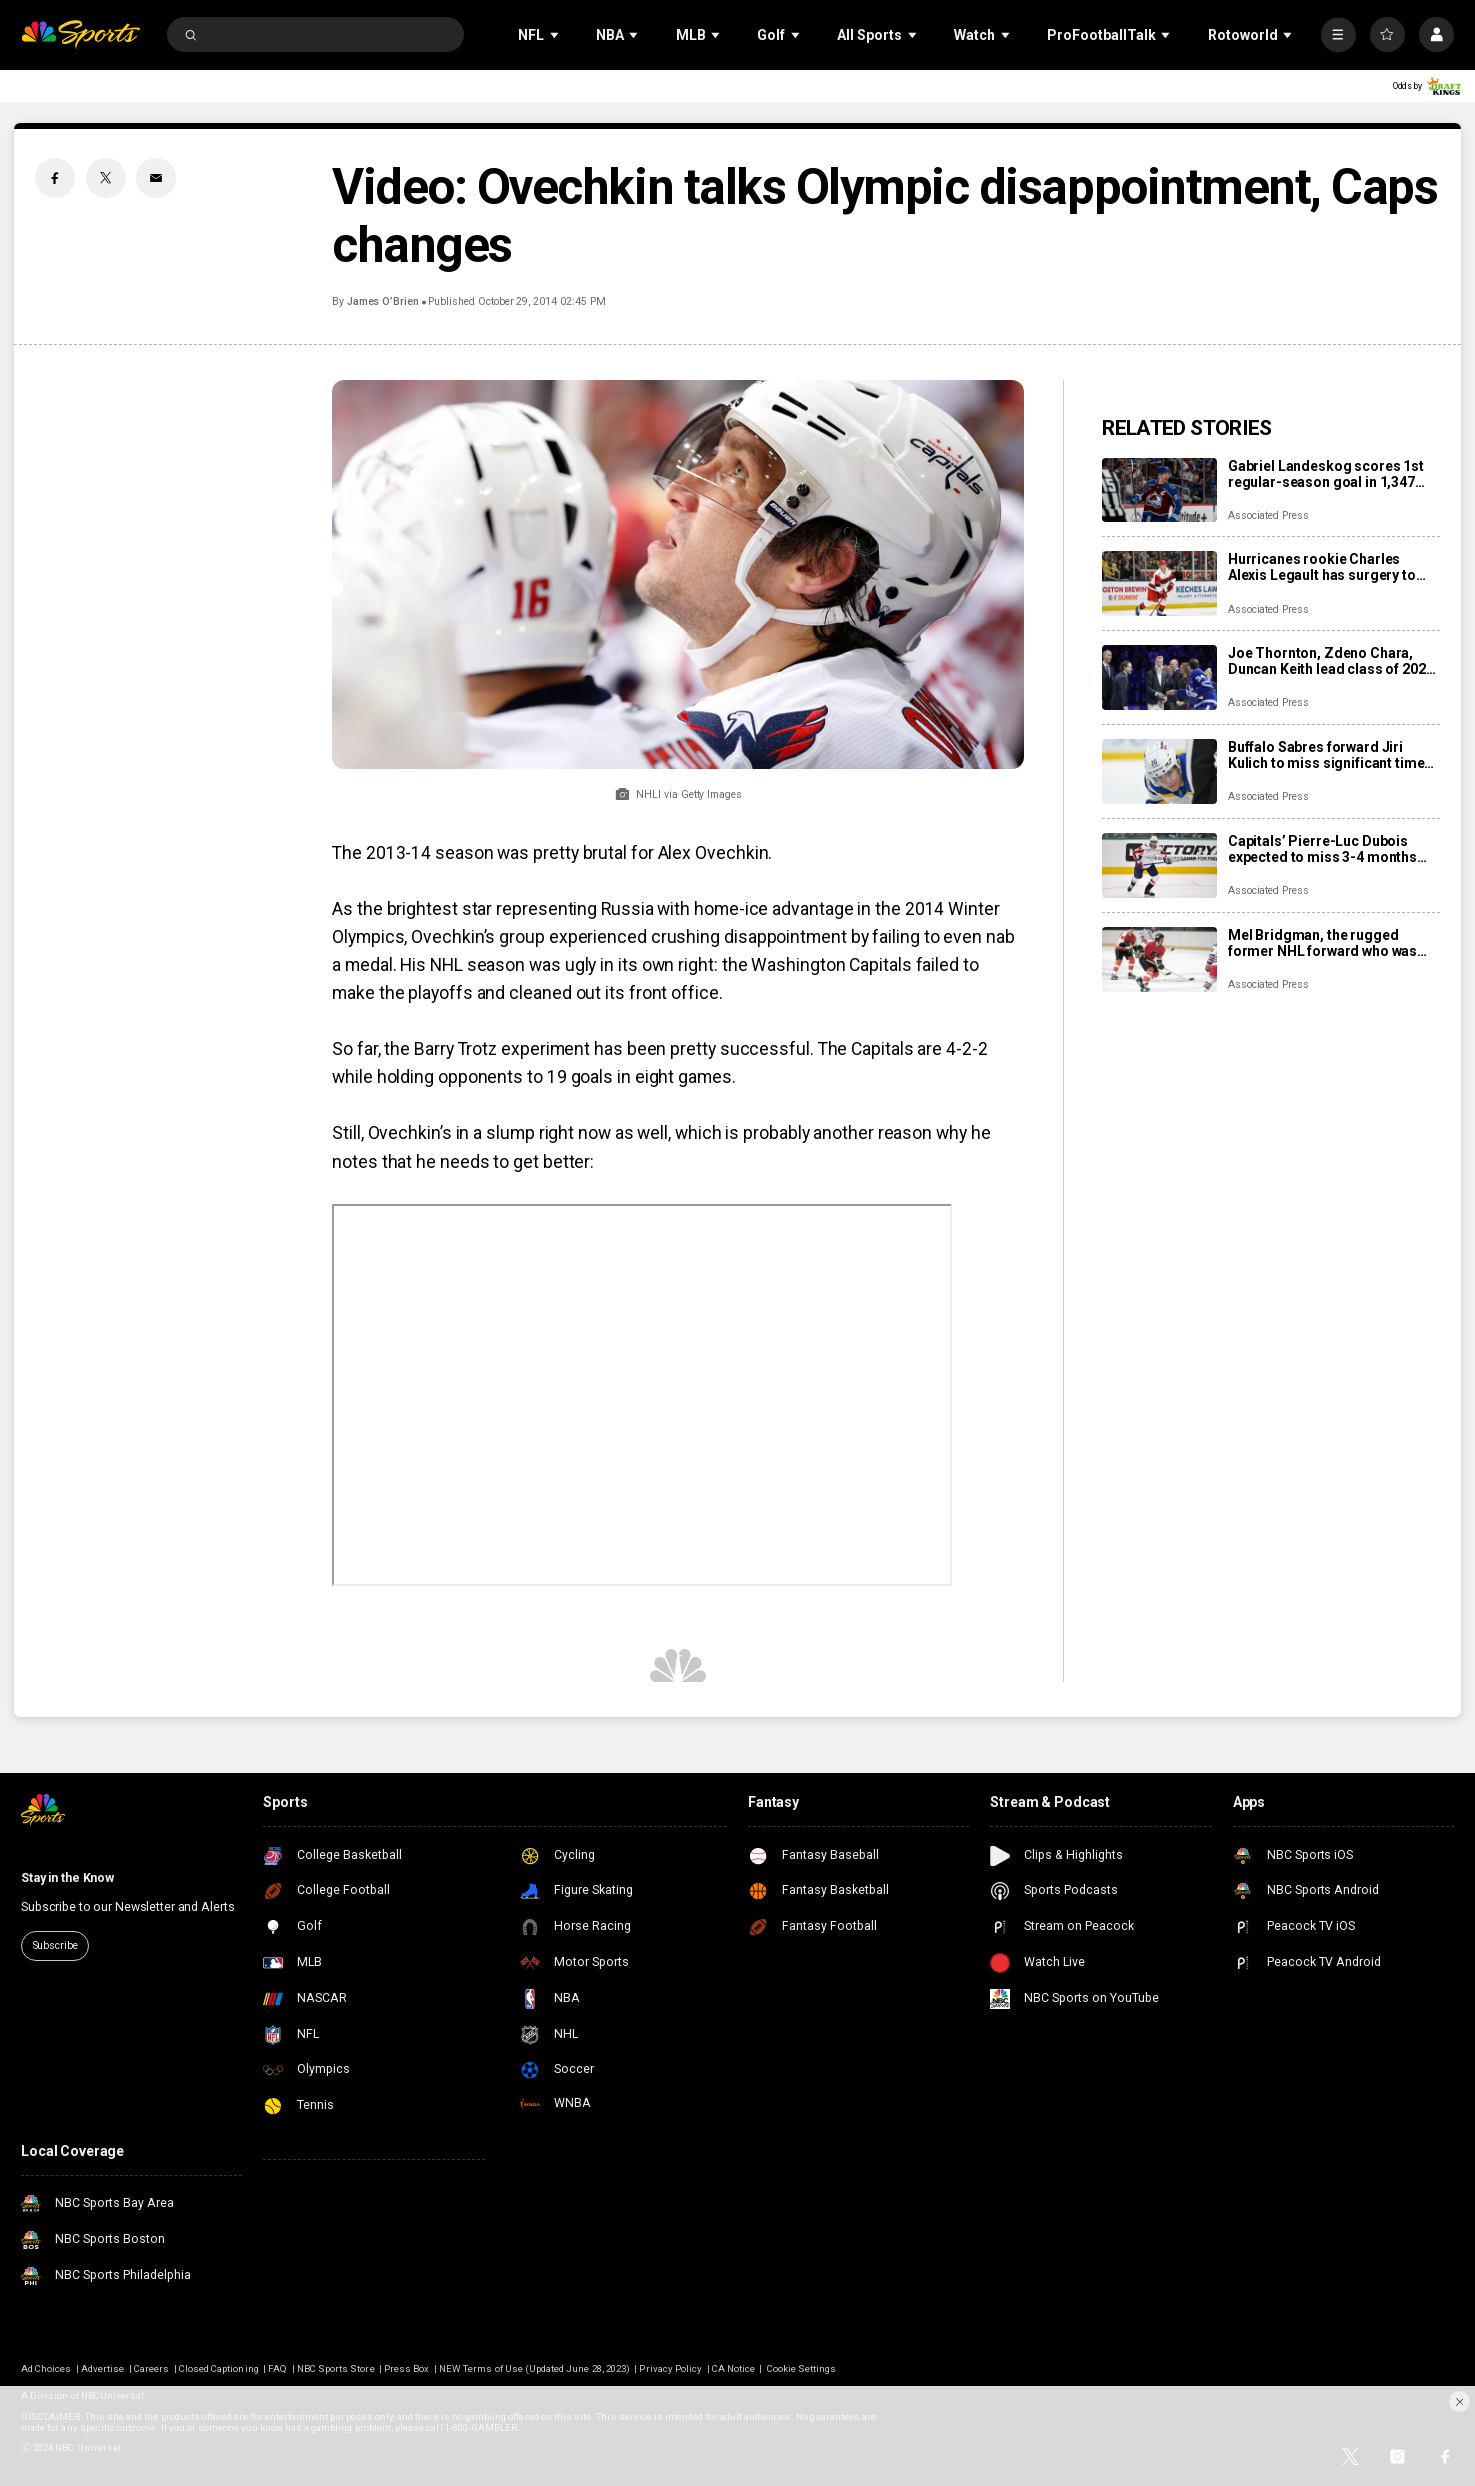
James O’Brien (383, 301)
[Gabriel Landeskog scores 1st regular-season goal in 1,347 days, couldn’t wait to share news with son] (1159, 490)
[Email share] (156, 178)
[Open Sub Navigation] (556, 34)
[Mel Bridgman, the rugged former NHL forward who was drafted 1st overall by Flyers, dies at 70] (1159, 959)
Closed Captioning (219, 2368)
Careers (151, 2368)
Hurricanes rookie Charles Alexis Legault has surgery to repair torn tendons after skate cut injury (1328, 567)
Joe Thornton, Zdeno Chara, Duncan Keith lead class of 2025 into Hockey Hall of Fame (1331, 661)
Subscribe (55, 1945)
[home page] (80, 34)
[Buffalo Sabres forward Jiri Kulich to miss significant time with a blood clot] (1159, 771)
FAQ (277, 2368)
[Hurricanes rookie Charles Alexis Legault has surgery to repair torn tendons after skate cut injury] (1159, 583)
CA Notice (733, 2368)
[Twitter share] (106, 178)
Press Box (406, 2368)
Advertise (102, 2368)
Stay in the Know (67, 1878)
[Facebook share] (55, 178)
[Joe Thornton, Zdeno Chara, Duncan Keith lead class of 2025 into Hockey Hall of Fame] (1159, 677)
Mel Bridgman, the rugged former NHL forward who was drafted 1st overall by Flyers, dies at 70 (1322, 943)
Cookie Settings (802, 2368)
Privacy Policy (670, 2368)
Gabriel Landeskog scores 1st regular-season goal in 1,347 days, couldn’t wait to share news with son (1326, 474)
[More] (1338, 34)
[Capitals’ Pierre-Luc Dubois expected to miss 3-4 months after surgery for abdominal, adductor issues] (1159, 865)
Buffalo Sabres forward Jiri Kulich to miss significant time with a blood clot (1326, 755)
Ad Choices (46, 2368)
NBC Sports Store (336, 2368)
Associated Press (1268, 515)
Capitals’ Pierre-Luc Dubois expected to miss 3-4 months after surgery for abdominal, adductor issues (1322, 849)
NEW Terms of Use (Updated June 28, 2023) (534, 2368)
